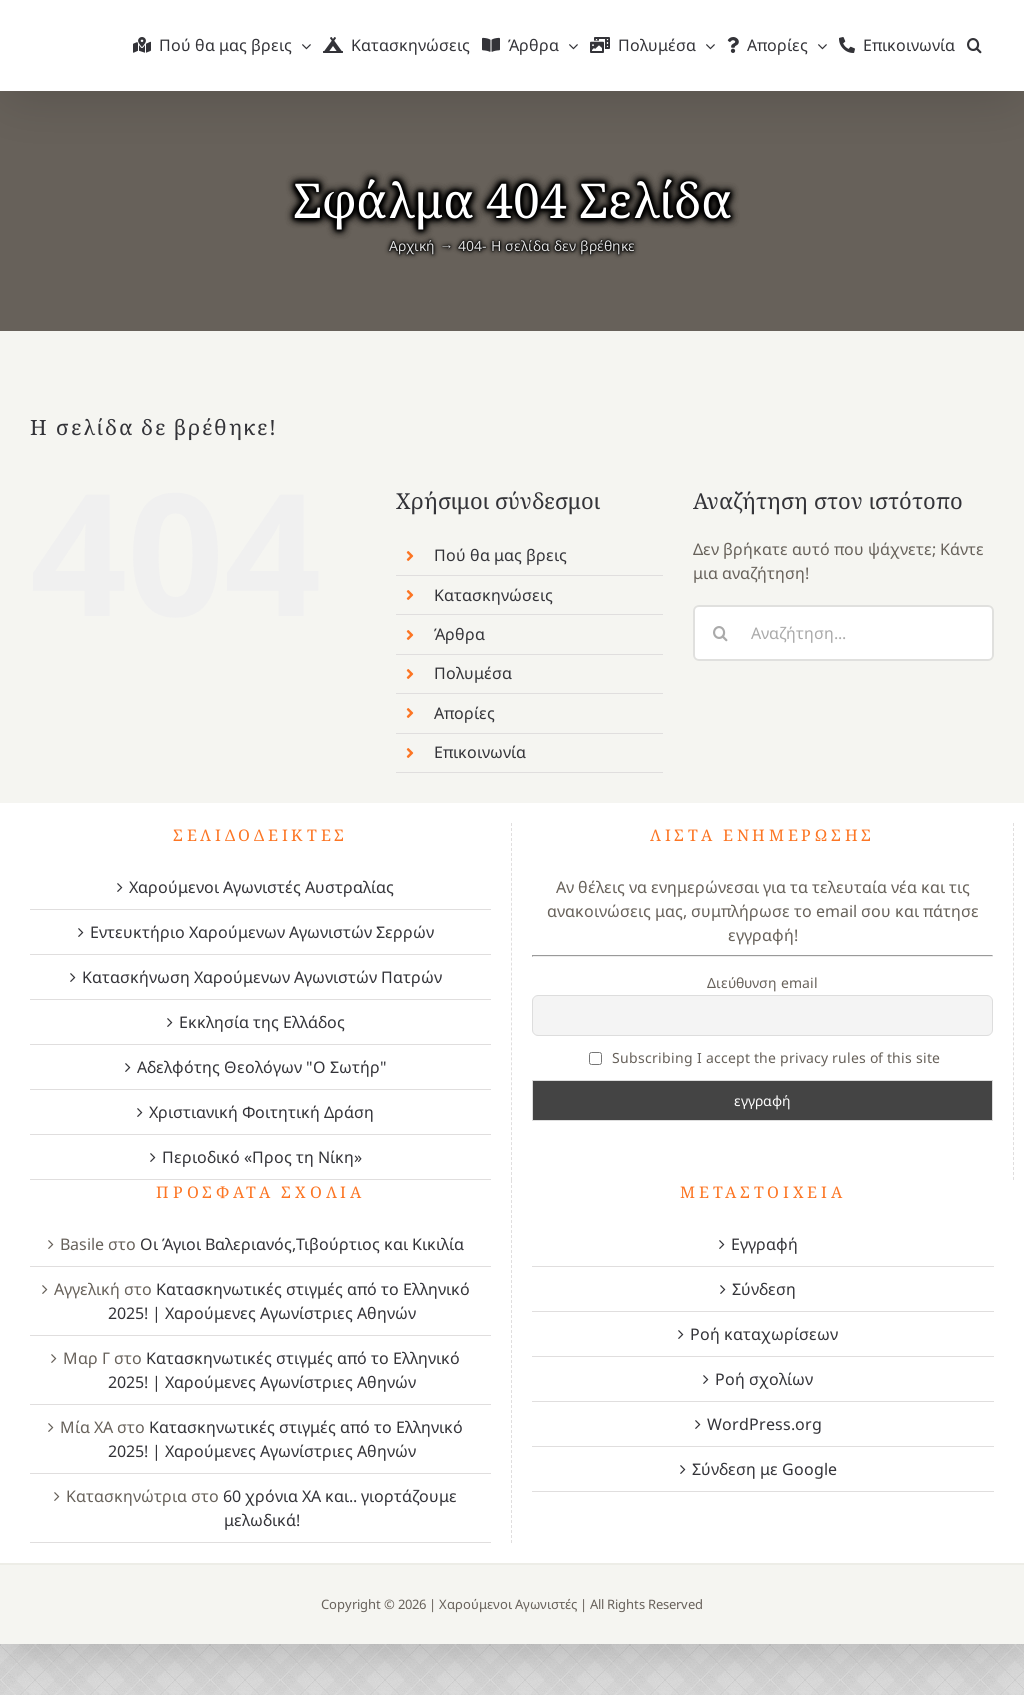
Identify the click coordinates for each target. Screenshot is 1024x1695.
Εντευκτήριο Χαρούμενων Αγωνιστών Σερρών (262, 932)
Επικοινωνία (480, 752)
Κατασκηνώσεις (493, 595)
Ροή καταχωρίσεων (764, 1334)
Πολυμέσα (473, 673)
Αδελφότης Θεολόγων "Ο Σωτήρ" (262, 1067)
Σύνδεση (764, 1289)
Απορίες (464, 713)
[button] (974, 45)
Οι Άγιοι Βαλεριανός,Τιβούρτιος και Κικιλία (302, 1244)
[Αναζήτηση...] (843, 633)
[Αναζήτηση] (721, 633)
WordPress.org (764, 1424)
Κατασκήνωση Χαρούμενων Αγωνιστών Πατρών (262, 977)
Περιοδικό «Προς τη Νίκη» (262, 1157)
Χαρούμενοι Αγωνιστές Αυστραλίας (261, 887)
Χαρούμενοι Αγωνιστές (508, 1604)
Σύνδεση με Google (764, 1469)
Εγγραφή (764, 1244)
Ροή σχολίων (764, 1379)
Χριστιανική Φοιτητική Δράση (261, 1112)
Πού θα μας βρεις (500, 555)
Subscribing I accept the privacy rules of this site (765, 1057)
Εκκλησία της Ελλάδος (262, 1022)
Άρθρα (459, 634)
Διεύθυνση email (762, 982)
